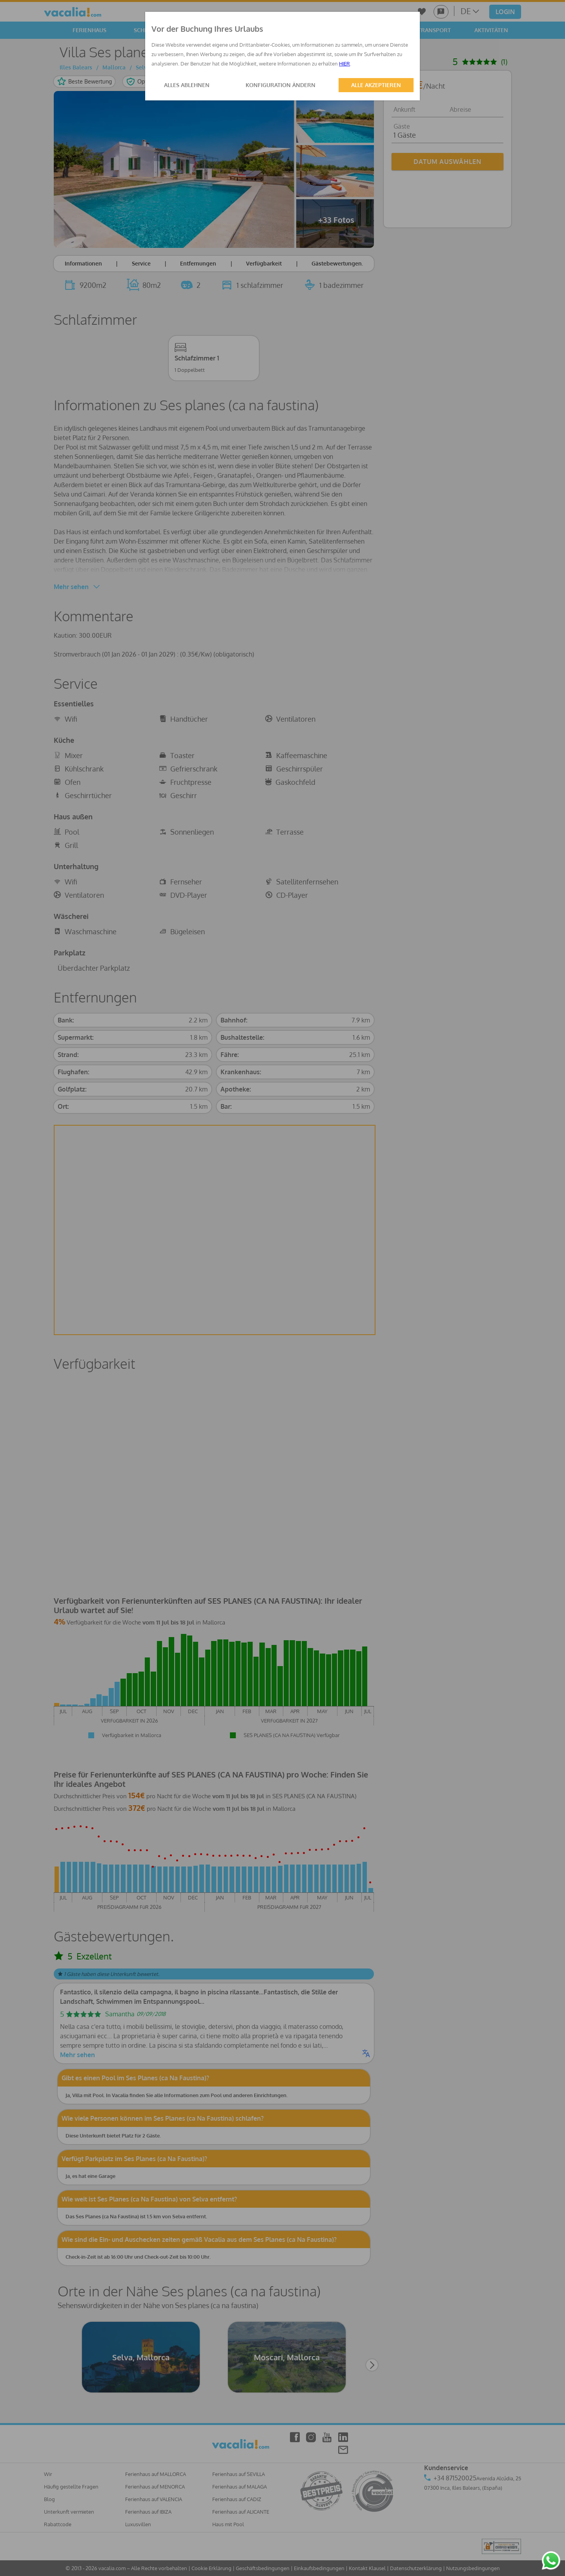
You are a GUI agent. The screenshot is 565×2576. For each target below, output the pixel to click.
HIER (344, 63)
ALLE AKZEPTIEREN (376, 85)
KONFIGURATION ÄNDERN (280, 85)
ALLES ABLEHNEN (187, 85)
